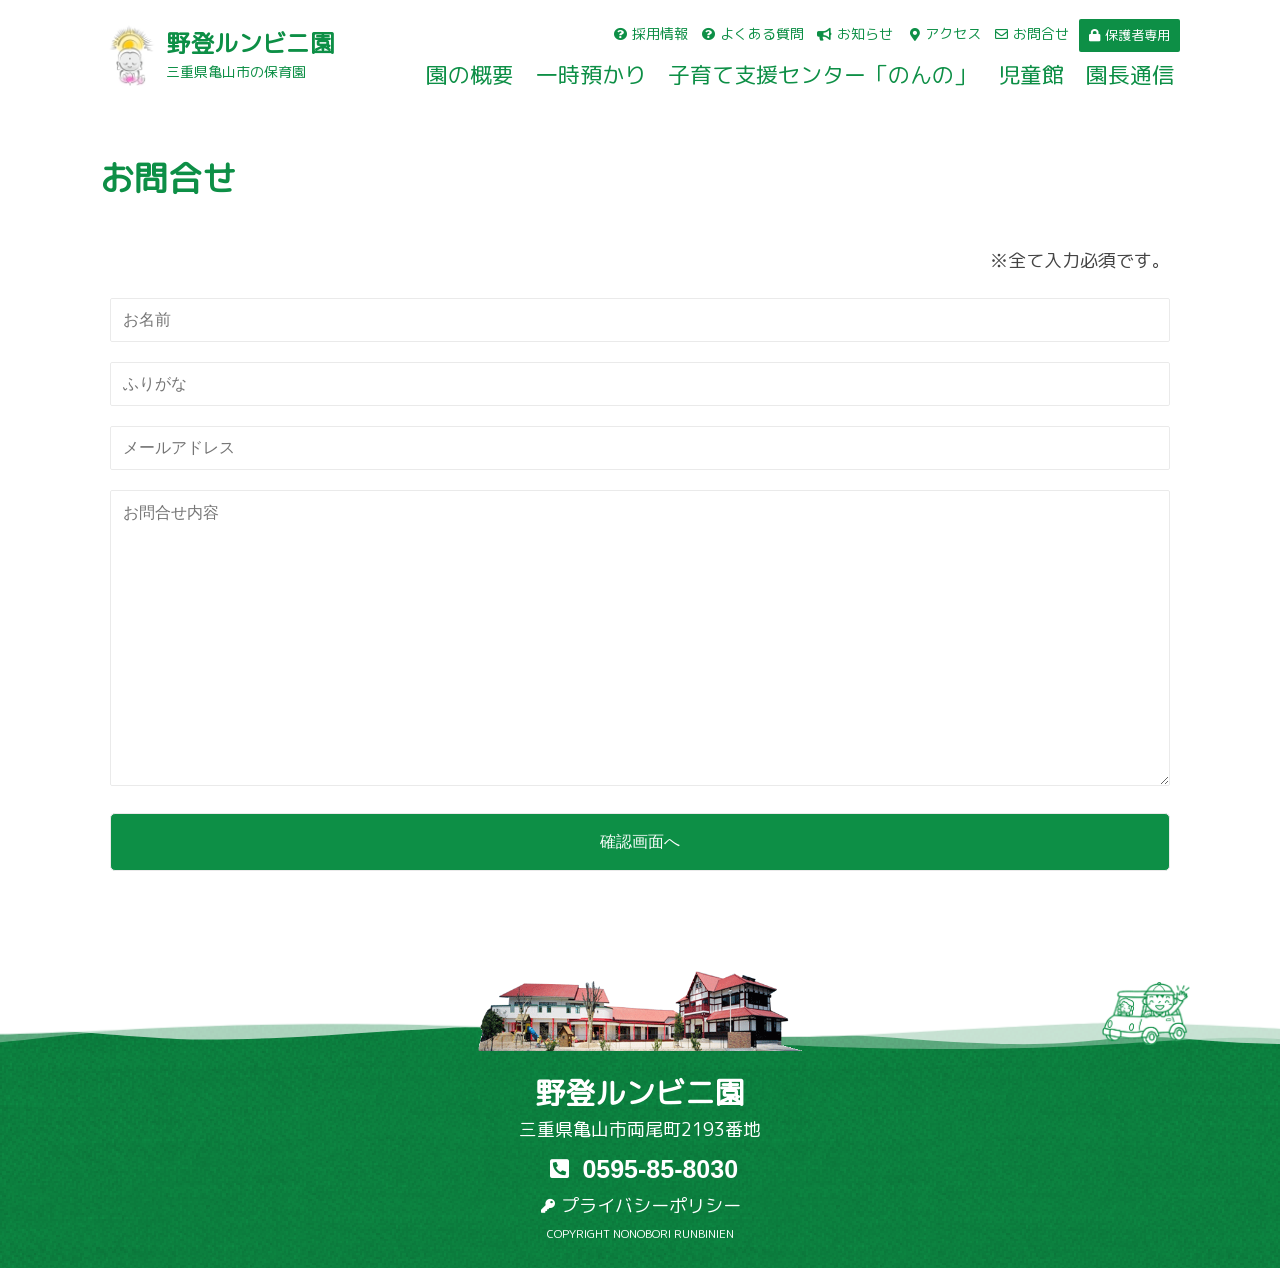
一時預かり (591, 75)
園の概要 (470, 75)
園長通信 (1130, 75)
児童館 (1031, 75)
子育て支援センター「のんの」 (822, 75)
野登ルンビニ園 (250, 43)
